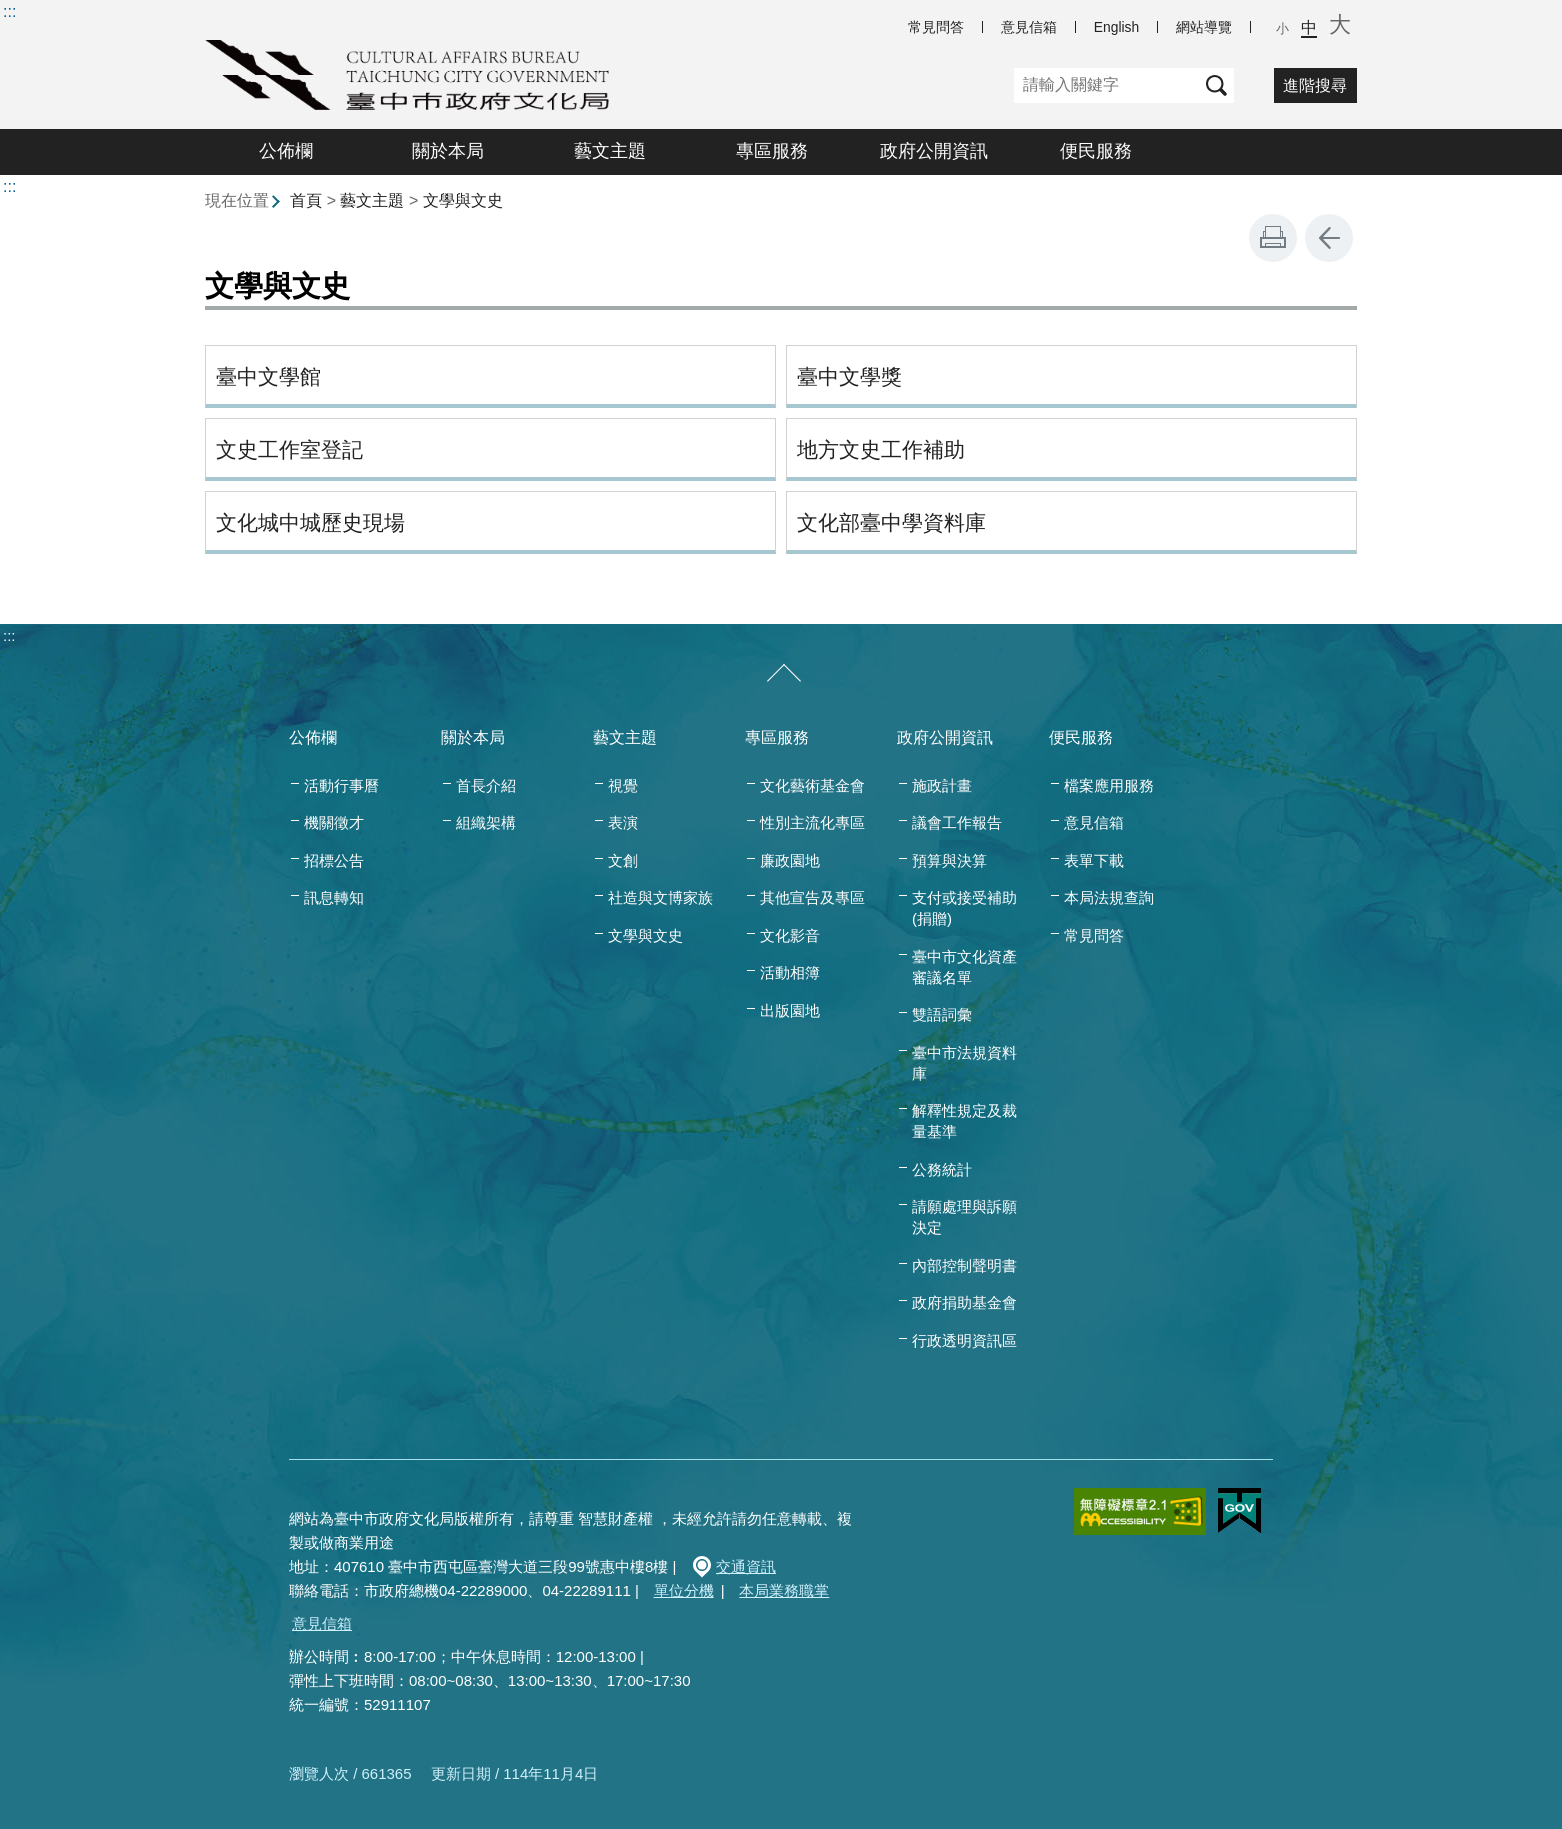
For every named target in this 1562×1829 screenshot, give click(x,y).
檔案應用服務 (1109, 785)
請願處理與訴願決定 (964, 1217)
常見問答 (936, 27)
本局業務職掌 (784, 1590)
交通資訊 (746, 1566)
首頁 (306, 200)
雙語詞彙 (942, 1014)
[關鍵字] (1106, 85)
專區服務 (772, 151)
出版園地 (790, 1010)
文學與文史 (463, 200)
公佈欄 (286, 151)
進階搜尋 (1315, 85)
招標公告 (334, 860)
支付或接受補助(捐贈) (964, 908)
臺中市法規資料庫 (964, 1063)
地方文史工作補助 (881, 449)
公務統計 (942, 1169)
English (1116, 27)
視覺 (623, 785)
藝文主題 (610, 151)
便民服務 (1096, 151)
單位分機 (684, 1590)
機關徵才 (334, 822)
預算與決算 (949, 860)
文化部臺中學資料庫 (891, 522)
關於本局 (448, 151)
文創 (623, 860)
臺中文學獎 (849, 376)
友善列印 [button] (1273, 238)
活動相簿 (790, 972)
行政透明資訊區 (964, 1340)
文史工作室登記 (289, 449)
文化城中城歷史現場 (310, 522)
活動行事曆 (341, 785)
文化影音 (790, 935)
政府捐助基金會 (964, 1302)
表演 (623, 822)
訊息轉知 (334, 897)
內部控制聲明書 (964, 1265)
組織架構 (486, 822)
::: (9, 11)
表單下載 (1094, 860)
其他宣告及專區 (812, 897)
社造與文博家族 (660, 897)
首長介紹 (486, 785)
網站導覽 (1204, 27)
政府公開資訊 (934, 151)
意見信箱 (1029, 27)
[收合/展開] (784, 674)
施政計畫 (942, 785)
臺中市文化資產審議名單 (964, 967)
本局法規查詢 (1109, 897)
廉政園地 (790, 860)
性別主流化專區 (812, 822)
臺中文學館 (268, 376)
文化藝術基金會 (812, 785)
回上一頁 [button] (1329, 238)
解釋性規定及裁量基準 (964, 1121)
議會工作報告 (957, 822)
